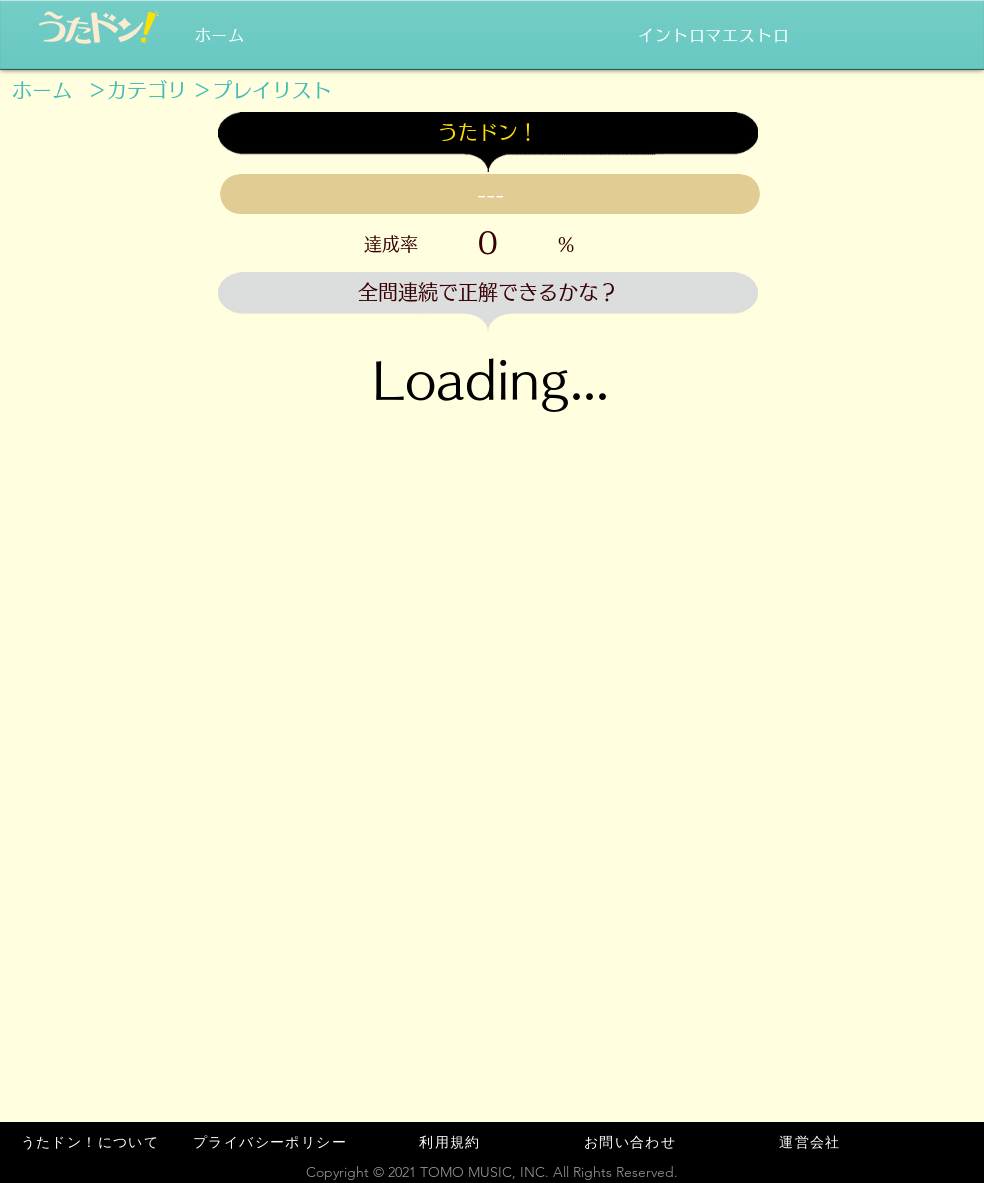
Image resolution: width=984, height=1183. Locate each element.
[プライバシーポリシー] (272, 1142)
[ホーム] (42, 90)
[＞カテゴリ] (137, 90)
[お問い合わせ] (632, 1142)
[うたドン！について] (92, 1142)
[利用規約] (452, 1142)
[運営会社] (812, 1142)
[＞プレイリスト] (262, 90)
